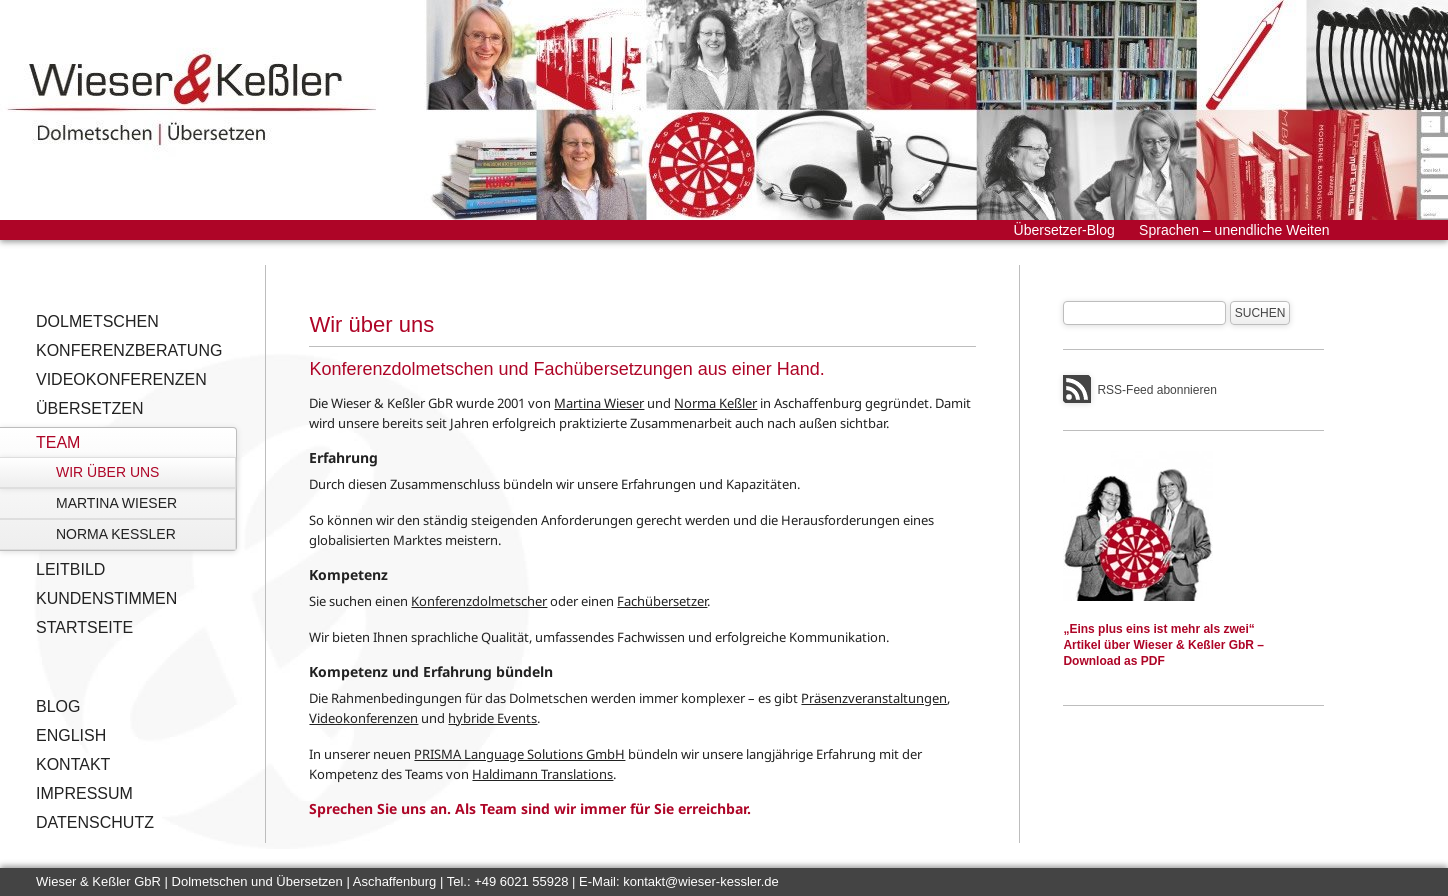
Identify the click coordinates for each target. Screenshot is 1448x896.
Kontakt (73, 764)
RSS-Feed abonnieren (1156, 390)
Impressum (84, 793)
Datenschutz (95, 822)
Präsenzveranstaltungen (874, 698)
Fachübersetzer (662, 601)
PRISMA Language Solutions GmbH (519, 754)
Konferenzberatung (129, 350)
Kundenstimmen (106, 598)
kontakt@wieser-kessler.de (701, 881)
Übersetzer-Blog (1064, 230)
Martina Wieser (116, 503)
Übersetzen (90, 408)
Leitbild (70, 569)
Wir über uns (107, 472)
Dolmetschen (97, 321)
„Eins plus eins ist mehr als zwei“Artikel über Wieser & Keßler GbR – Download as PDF (1163, 645)
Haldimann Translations (542, 774)
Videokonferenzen (121, 379)
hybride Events (492, 718)
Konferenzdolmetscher (479, 601)
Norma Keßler (116, 534)
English (71, 735)
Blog (58, 706)
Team (58, 442)
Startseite (84, 627)
